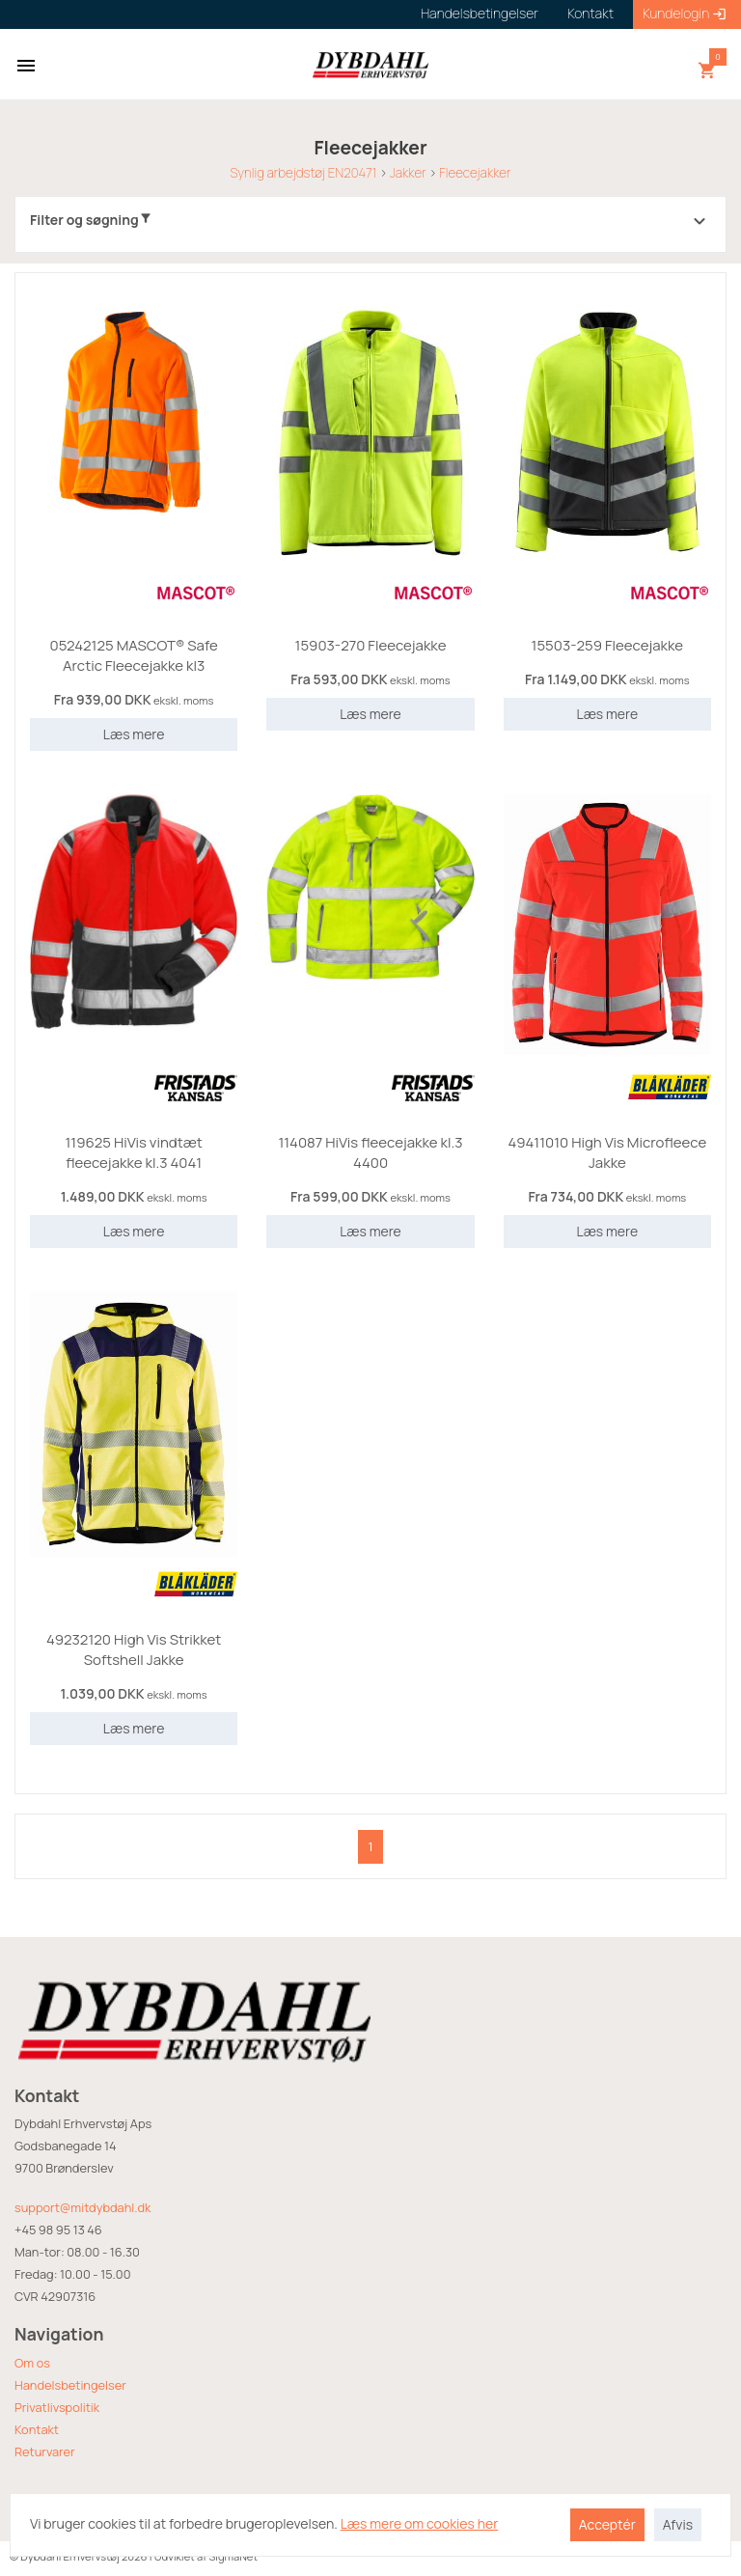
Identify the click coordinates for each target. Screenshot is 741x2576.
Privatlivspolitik (56, 2407)
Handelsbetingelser (70, 2385)
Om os (32, 2362)
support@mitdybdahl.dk (82, 2207)
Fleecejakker (474, 172)
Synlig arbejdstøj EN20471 (303, 172)
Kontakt (36, 2429)
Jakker (408, 172)
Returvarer (44, 2451)
